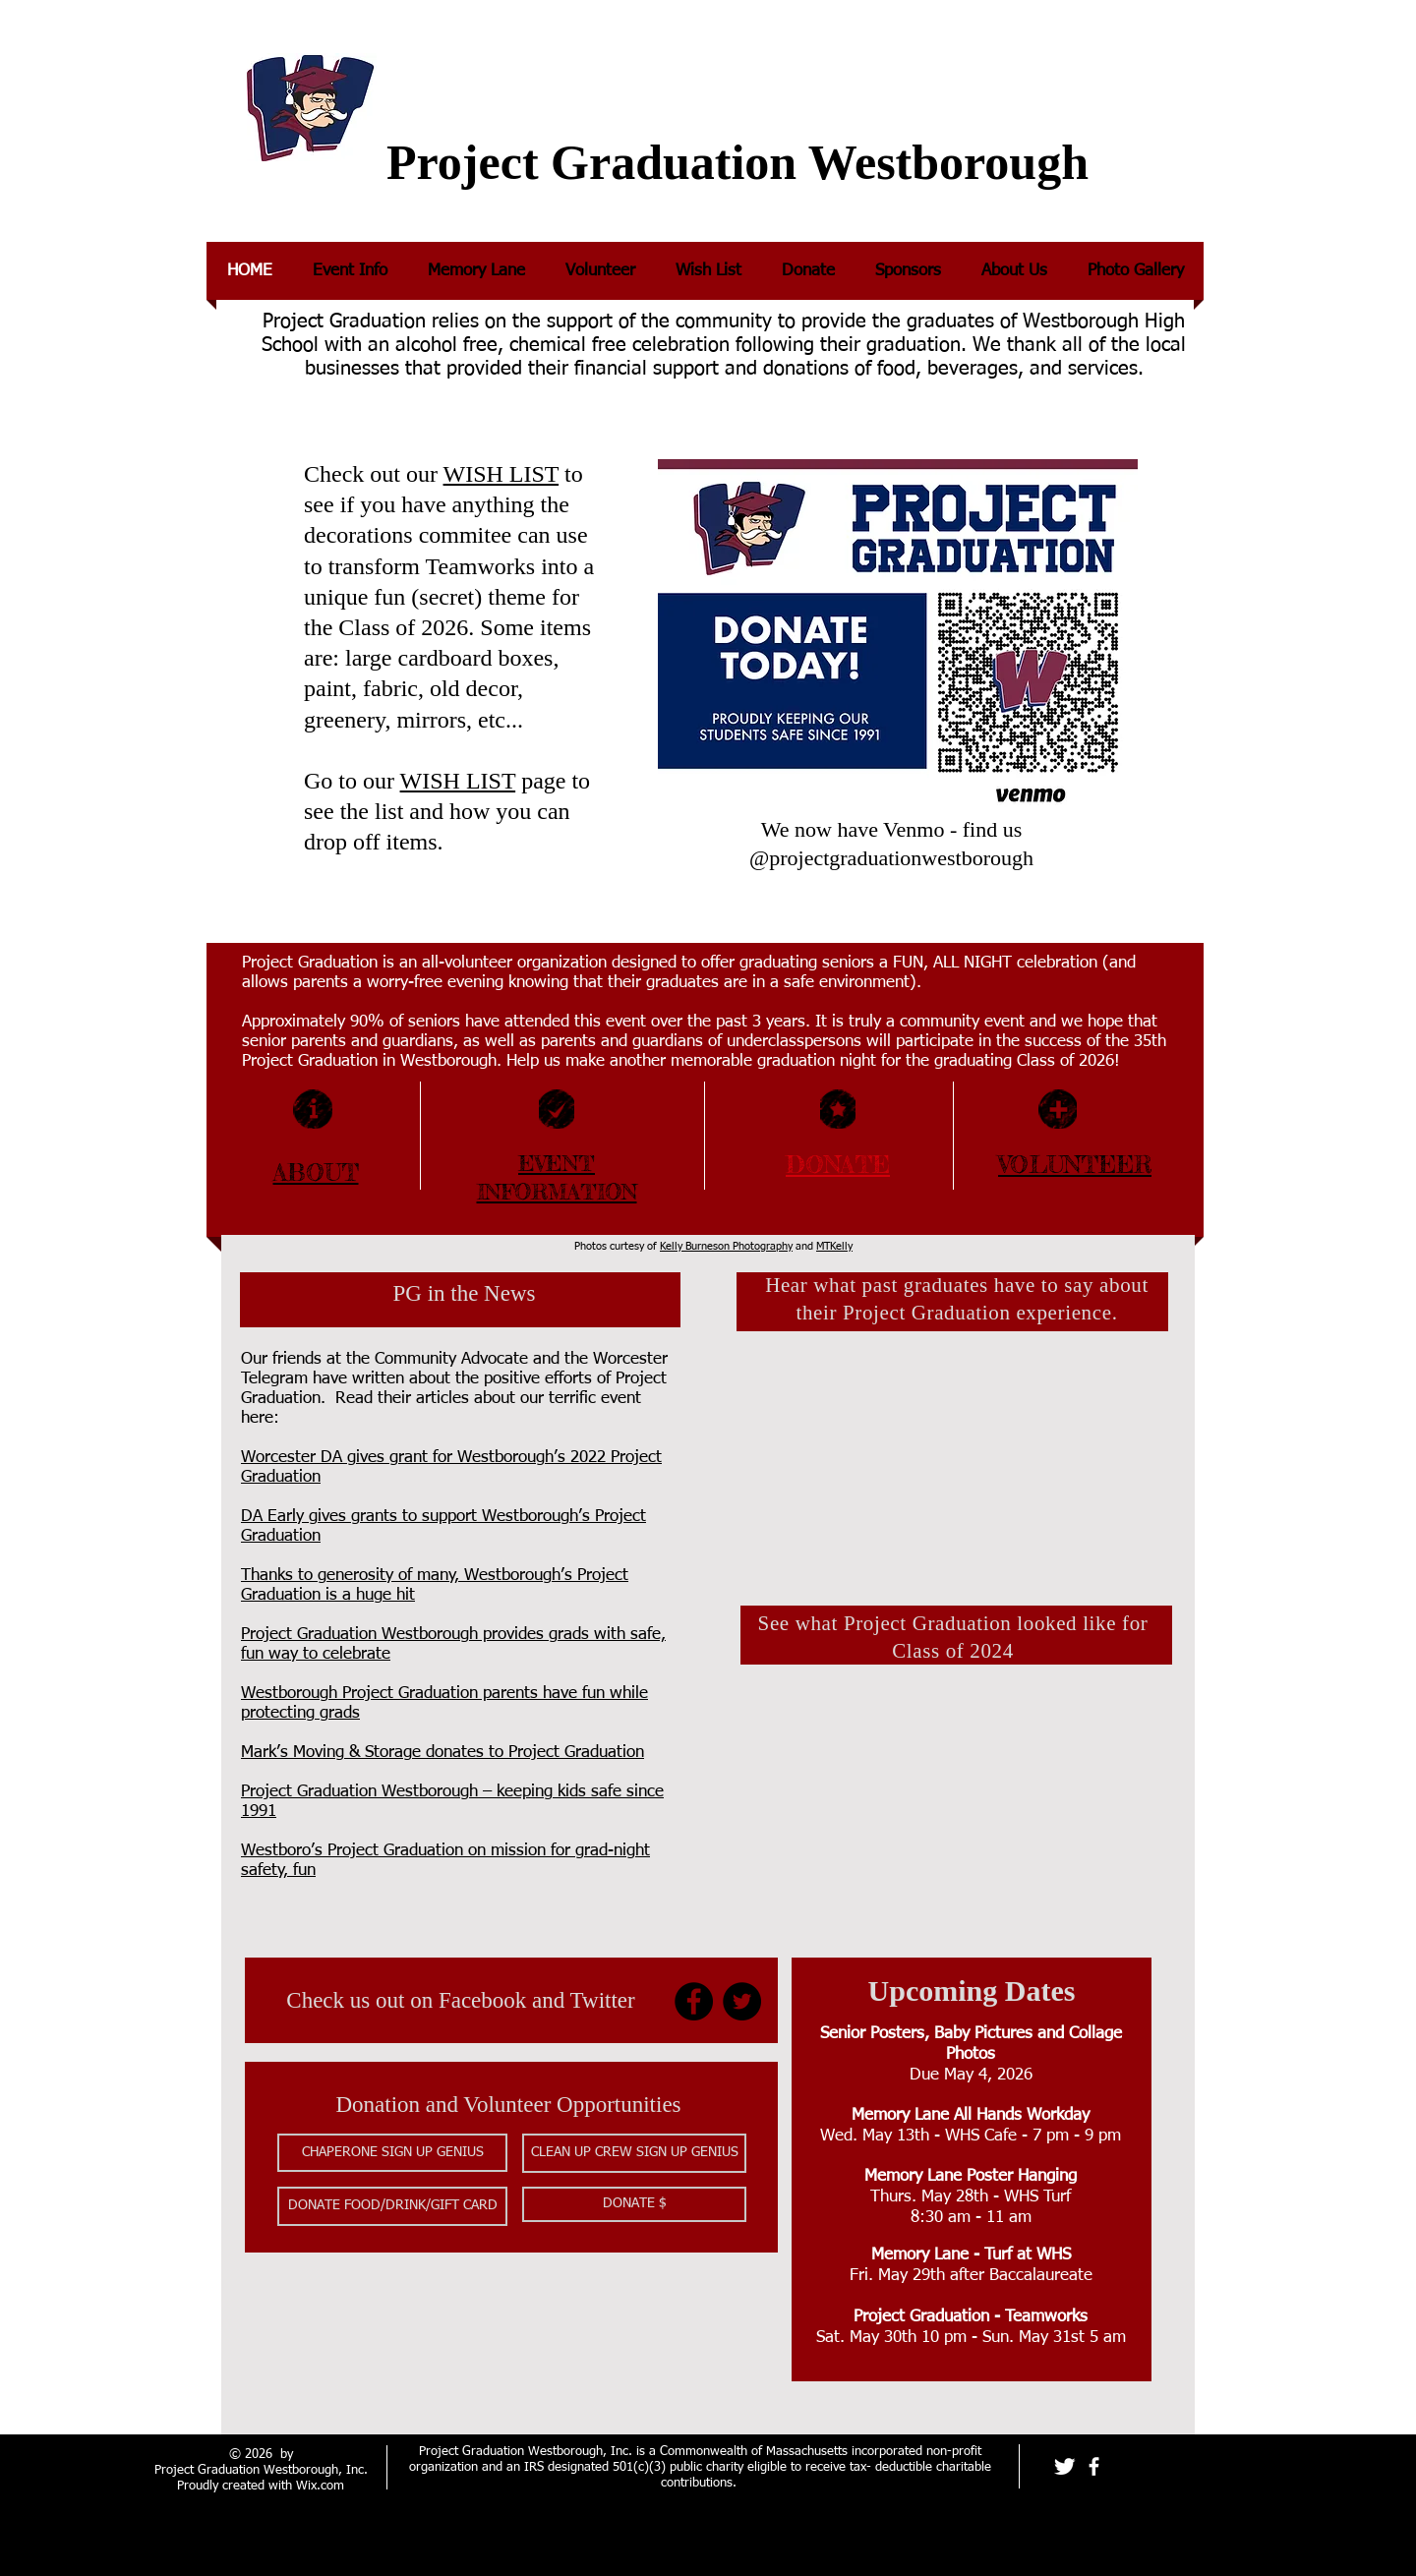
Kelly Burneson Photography (726, 1246)
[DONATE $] (634, 2204)
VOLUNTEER (1074, 1164)
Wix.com (320, 2486)
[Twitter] (742, 2001)
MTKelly (834, 1246)
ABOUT (316, 1172)
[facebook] (1094, 2466)
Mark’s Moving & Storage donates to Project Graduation (442, 1752)
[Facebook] (694, 2001)
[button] (392, 2153)
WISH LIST (501, 474)
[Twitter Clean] (1064, 2466)
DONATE (838, 1164)
